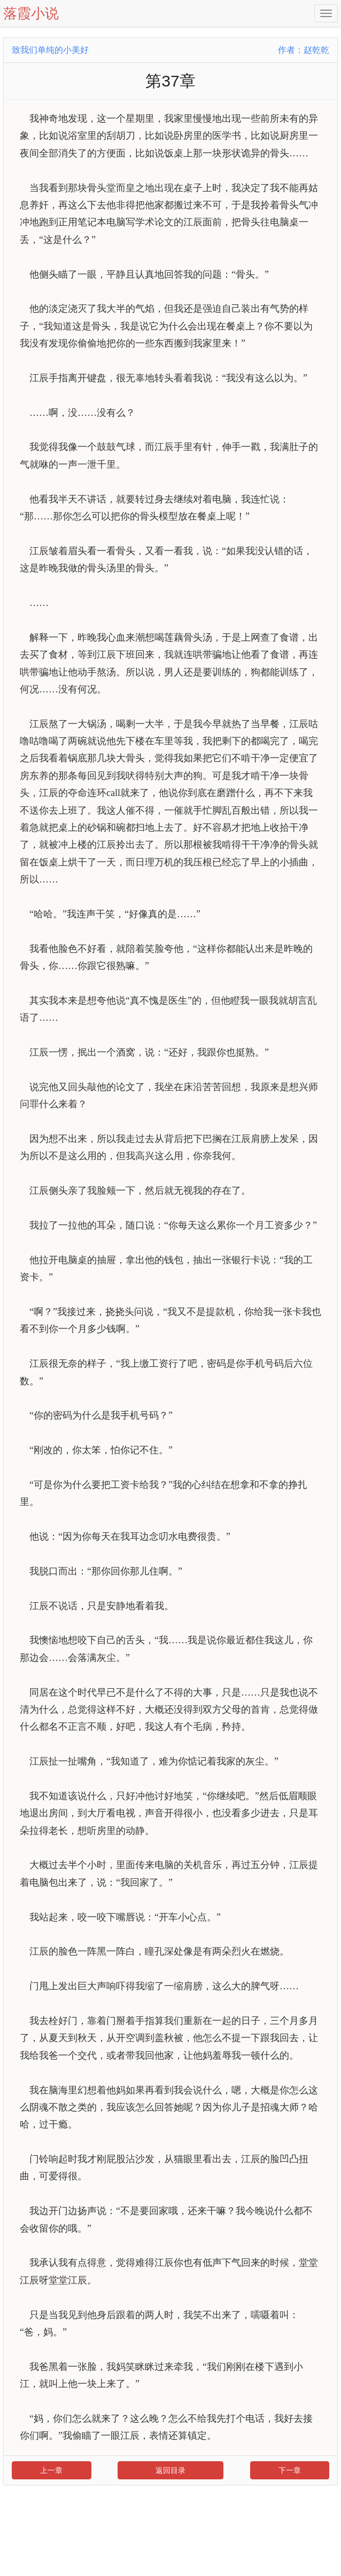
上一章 (51, 2470)
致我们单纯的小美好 (50, 49)
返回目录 (170, 2470)
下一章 (289, 2470)
